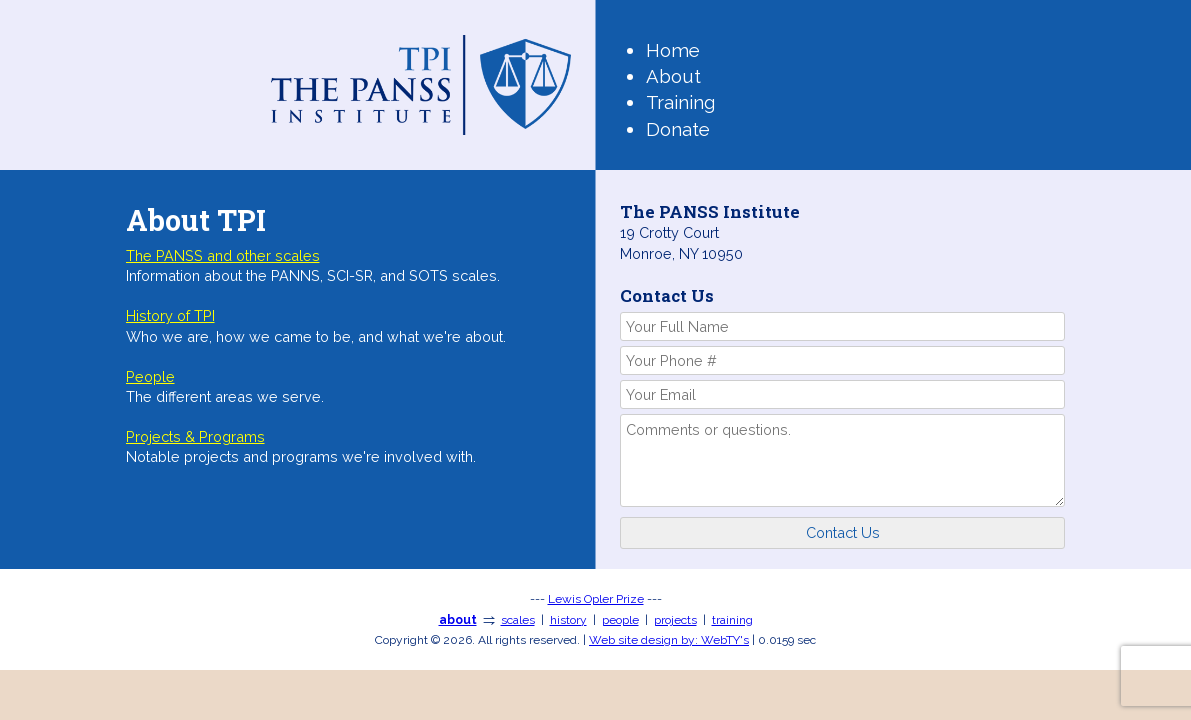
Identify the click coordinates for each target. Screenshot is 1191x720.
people (620, 620)
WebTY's (669, 640)
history (568, 620)
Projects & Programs (195, 436)
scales (518, 620)
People (150, 376)
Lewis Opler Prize (596, 599)
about (458, 620)
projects (675, 620)
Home (673, 50)
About (673, 76)
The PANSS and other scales (223, 255)
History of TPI (170, 315)
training (732, 620)
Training (680, 102)
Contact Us (843, 532)
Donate (678, 129)
